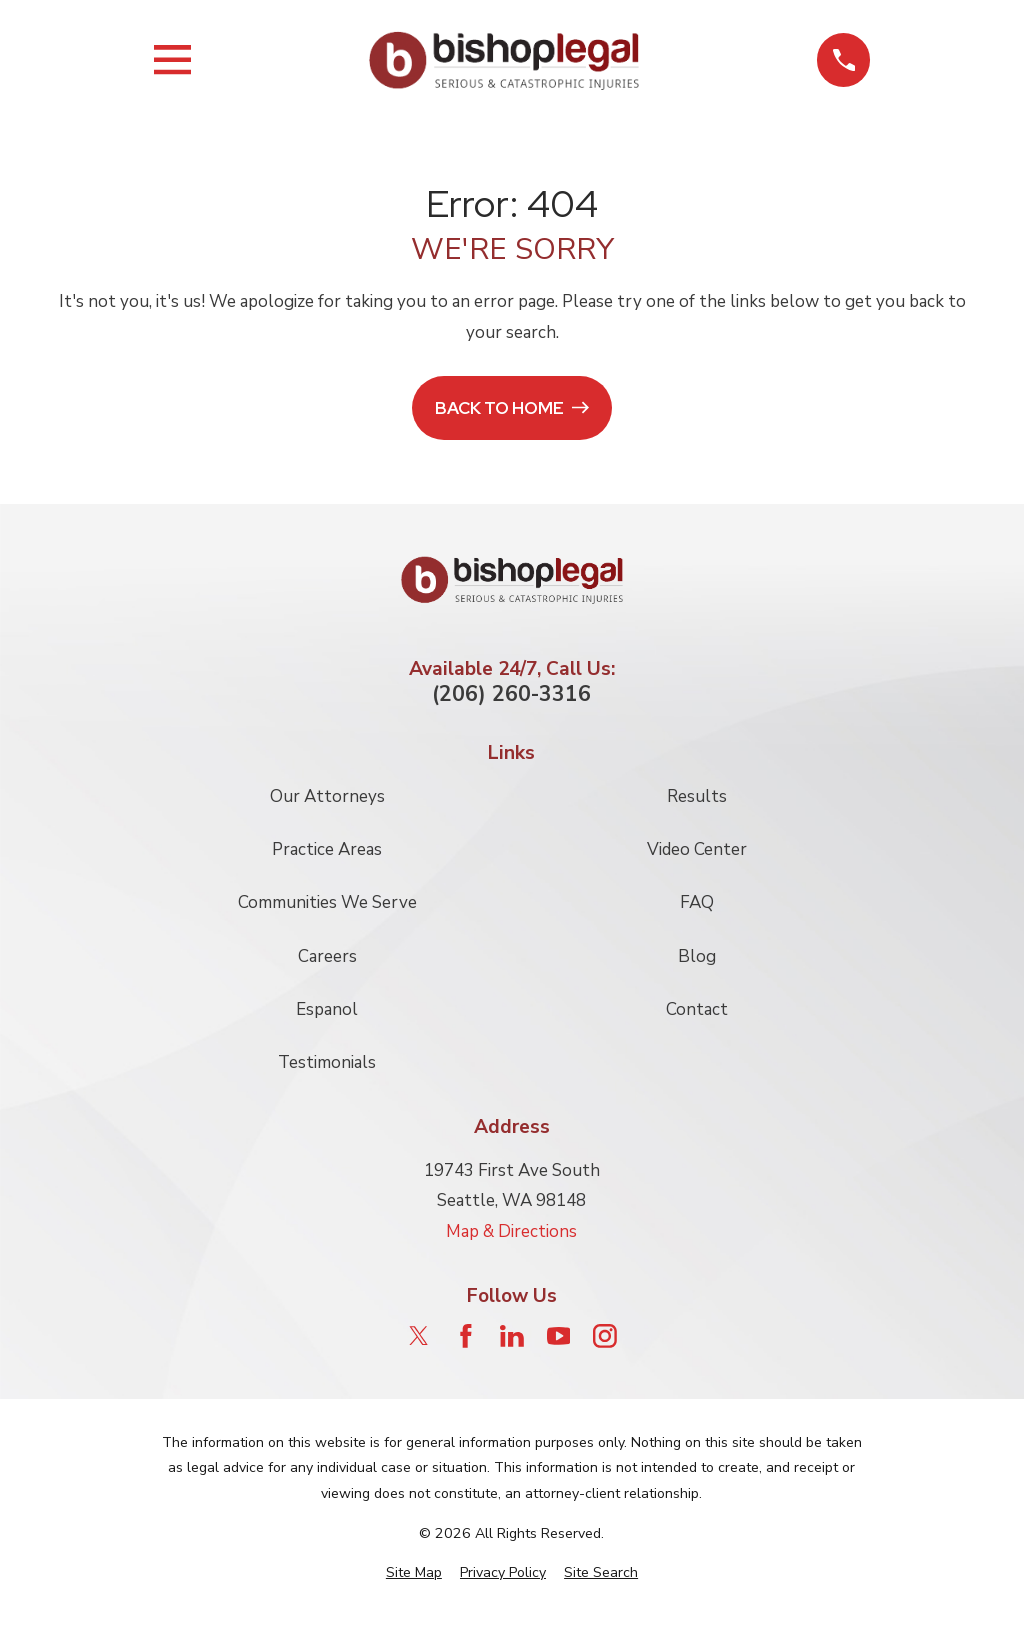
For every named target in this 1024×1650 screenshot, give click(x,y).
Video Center (697, 849)
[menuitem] (414, 1573)
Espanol (327, 1009)
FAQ (697, 902)
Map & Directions (511, 1231)
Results (697, 796)
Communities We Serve (327, 902)
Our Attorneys (327, 796)
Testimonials (327, 1062)
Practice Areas (327, 849)
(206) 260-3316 (511, 694)
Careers (327, 956)
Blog (697, 956)
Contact (697, 1009)
